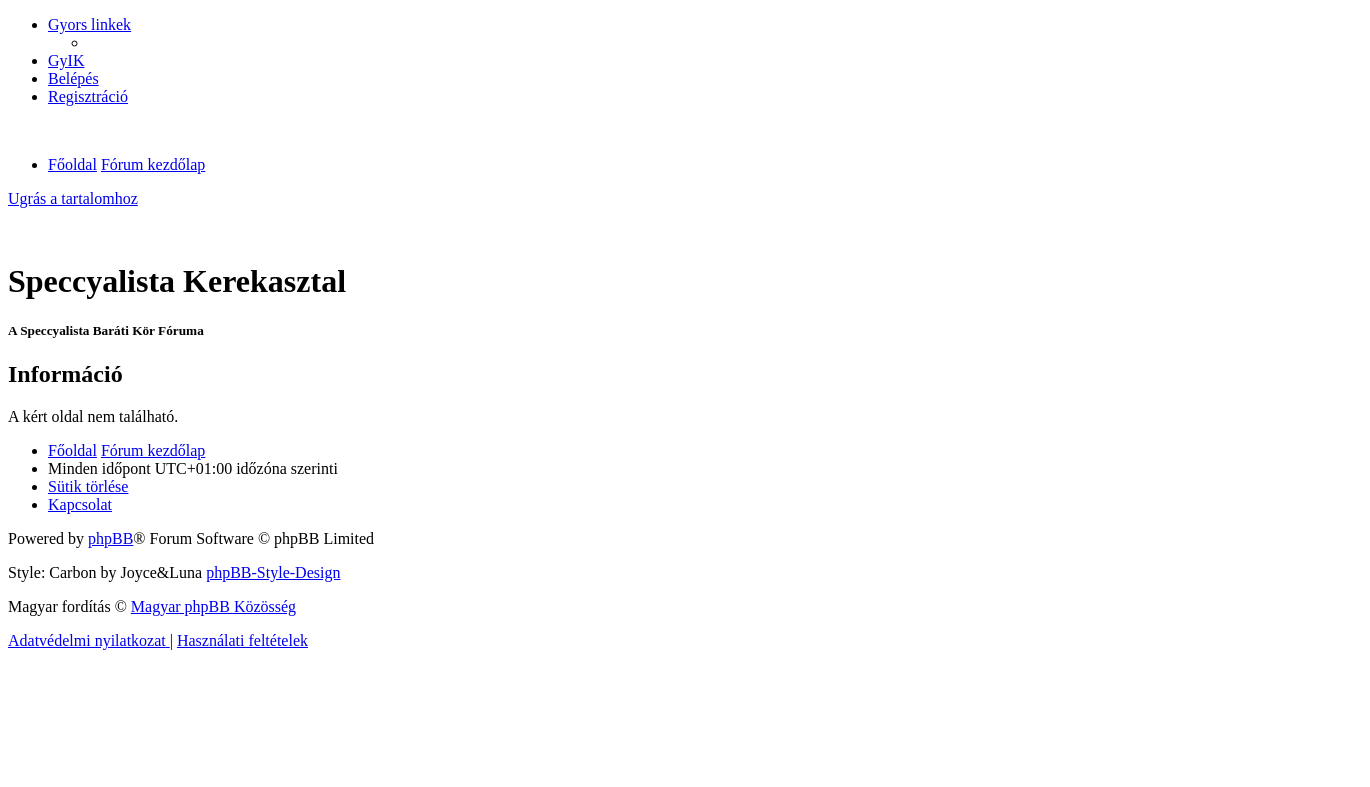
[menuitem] (66, 60)
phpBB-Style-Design (273, 572)
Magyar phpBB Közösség (213, 606)
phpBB (110, 538)
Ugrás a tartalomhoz (73, 198)
